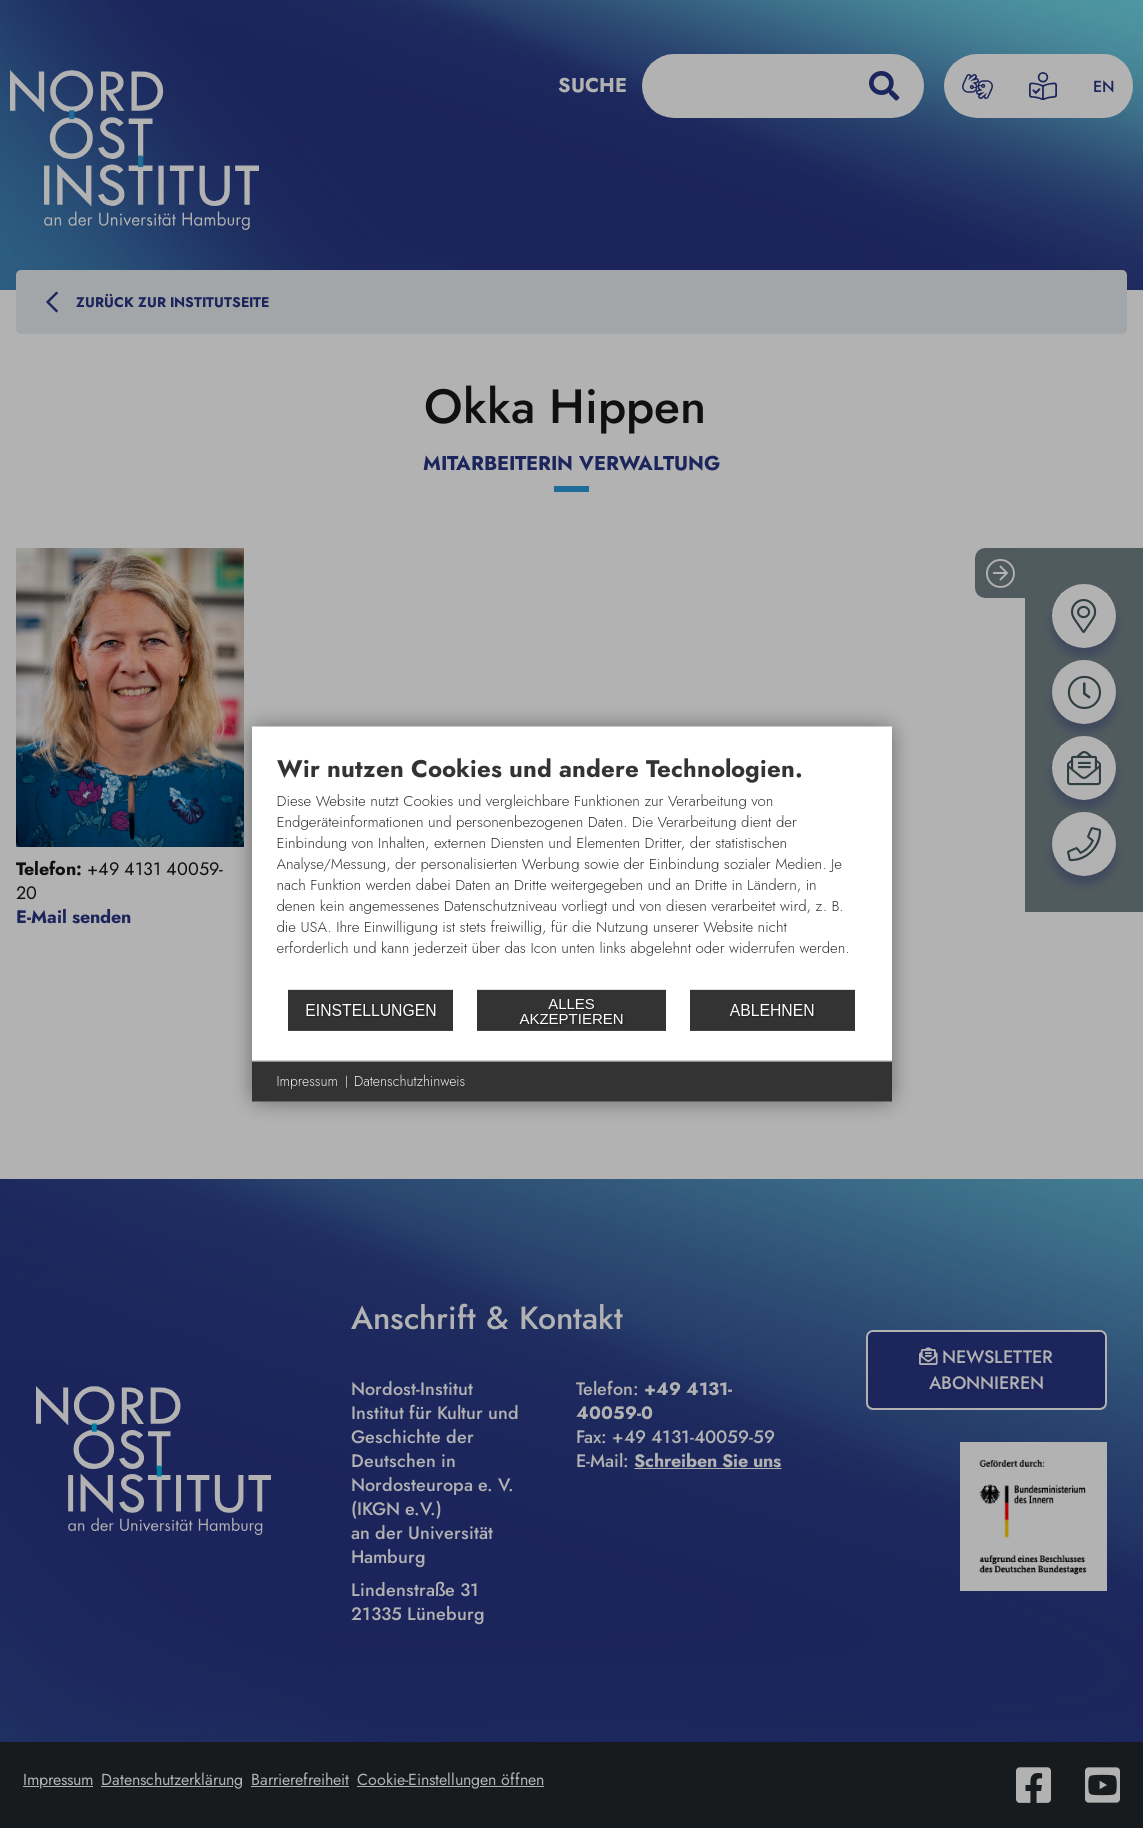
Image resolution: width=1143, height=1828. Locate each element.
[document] (572, 871)
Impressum (308, 1081)
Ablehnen (772, 1009)
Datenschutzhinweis (409, 1081)
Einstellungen (370, 1009)
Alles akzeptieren (571, 1010)
